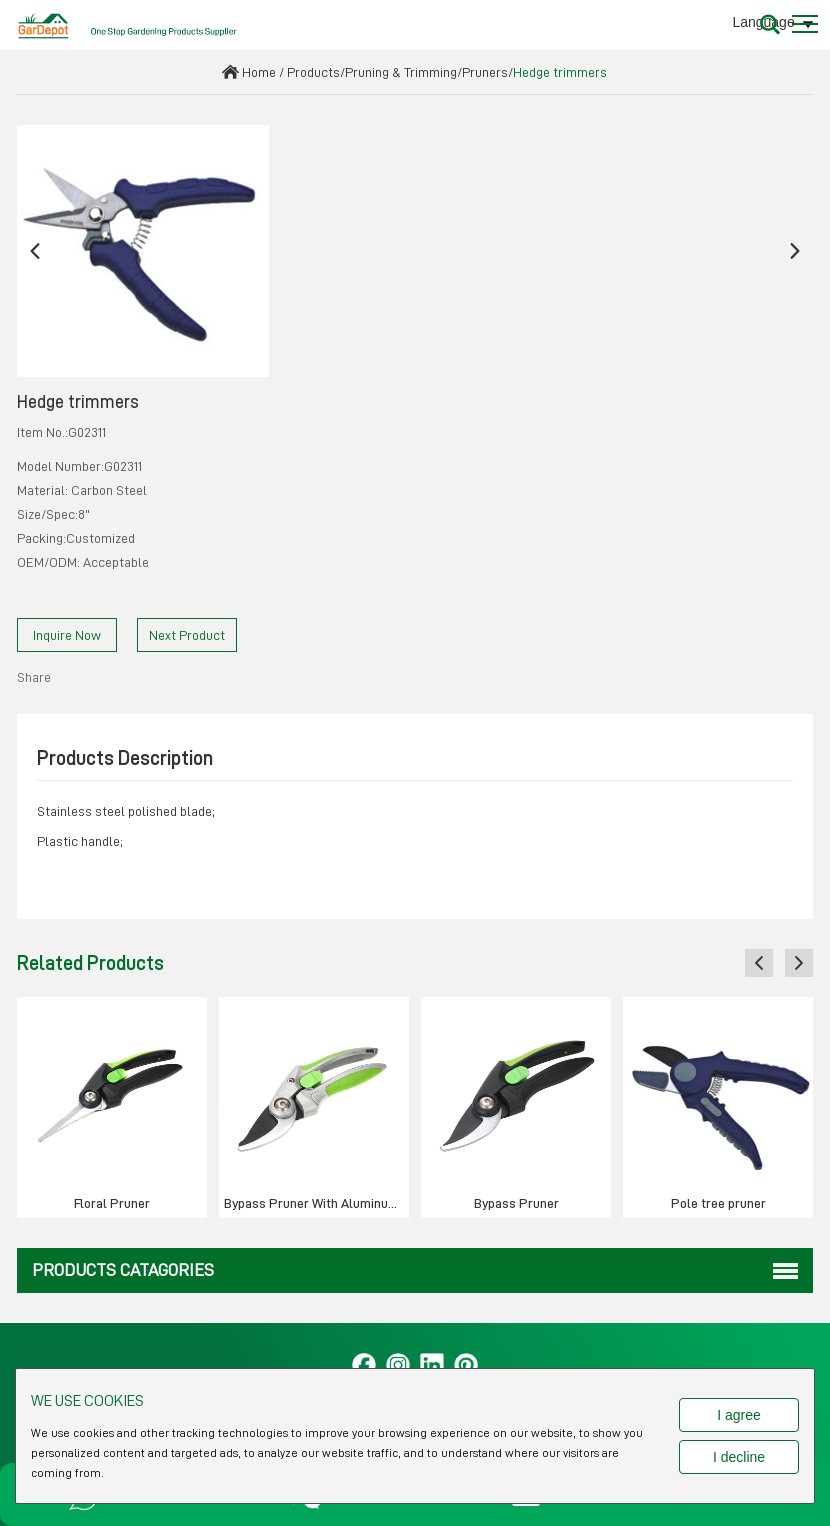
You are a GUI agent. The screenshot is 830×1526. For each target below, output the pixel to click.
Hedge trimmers (560, 72)
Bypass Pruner (516, 1203)
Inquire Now (67, 635)
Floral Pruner (112, 1203)
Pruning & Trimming (401, 72)
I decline (739, 1457)
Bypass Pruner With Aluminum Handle (316, 1203)
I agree (739, 1415)
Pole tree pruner (718, 1203)
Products (313, 72)
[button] (35, 251)
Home (259, 72)
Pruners (485, 72)
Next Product (187, 635)
